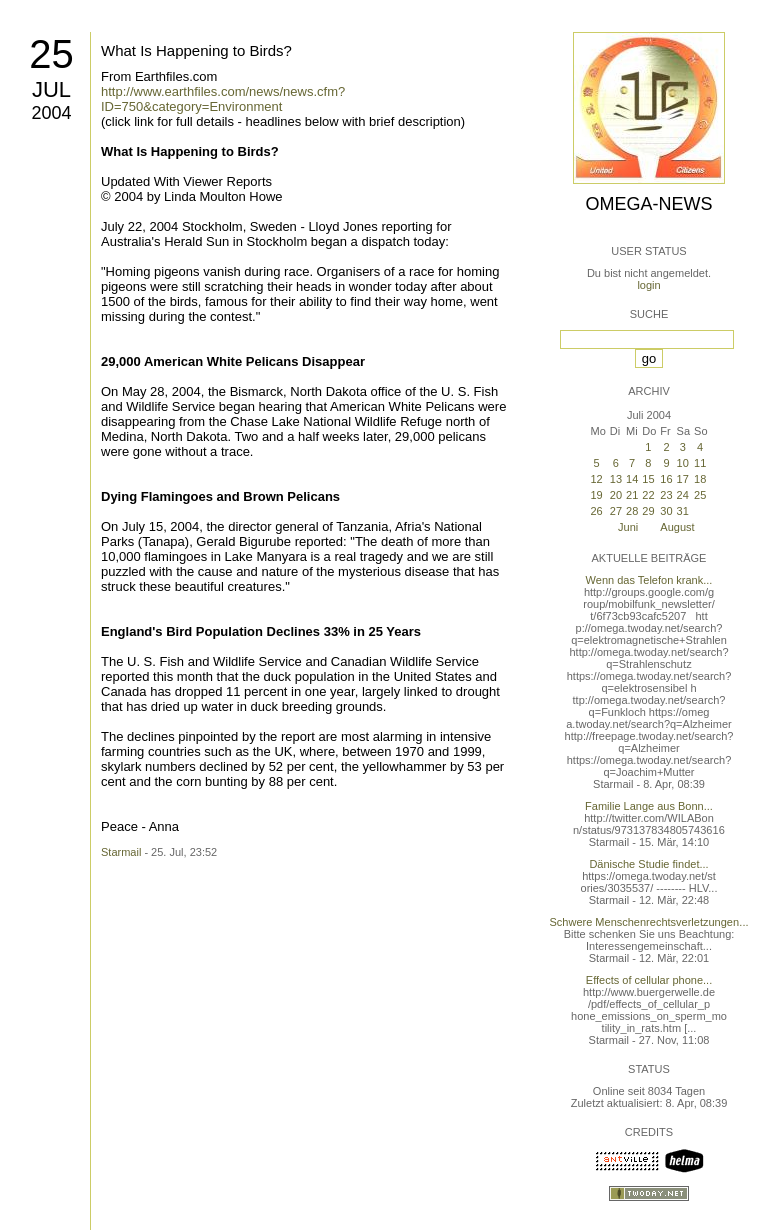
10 (683, 463)
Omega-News (648, 204)
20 (616, 495)
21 (632, 495)
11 (700, 463)
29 (648, 511)
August (677, 527)
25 (51, 54)
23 (666, 495)
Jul (51, 89)
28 (632, 511)
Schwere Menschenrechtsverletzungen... (649, 922)
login (648, 285)
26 (596, 511)
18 (700, 479)
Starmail (121, 852)
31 (683, 511)
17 (683, 479)
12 (596, 479)
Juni (628, 527)
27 (616, 511)
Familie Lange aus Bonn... (649, 806)
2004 (51, 113)
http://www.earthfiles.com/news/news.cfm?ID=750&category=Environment (223, 99)
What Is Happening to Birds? (196, 50)
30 (666, 511)
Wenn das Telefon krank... (649, 580)
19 (596, 495)
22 (648, 495)
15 (648, 479)
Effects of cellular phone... (649, 980)
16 (666, 479)
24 (683, 495)
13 (616, 479)
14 (632, 479)
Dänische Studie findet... (648, 864)
